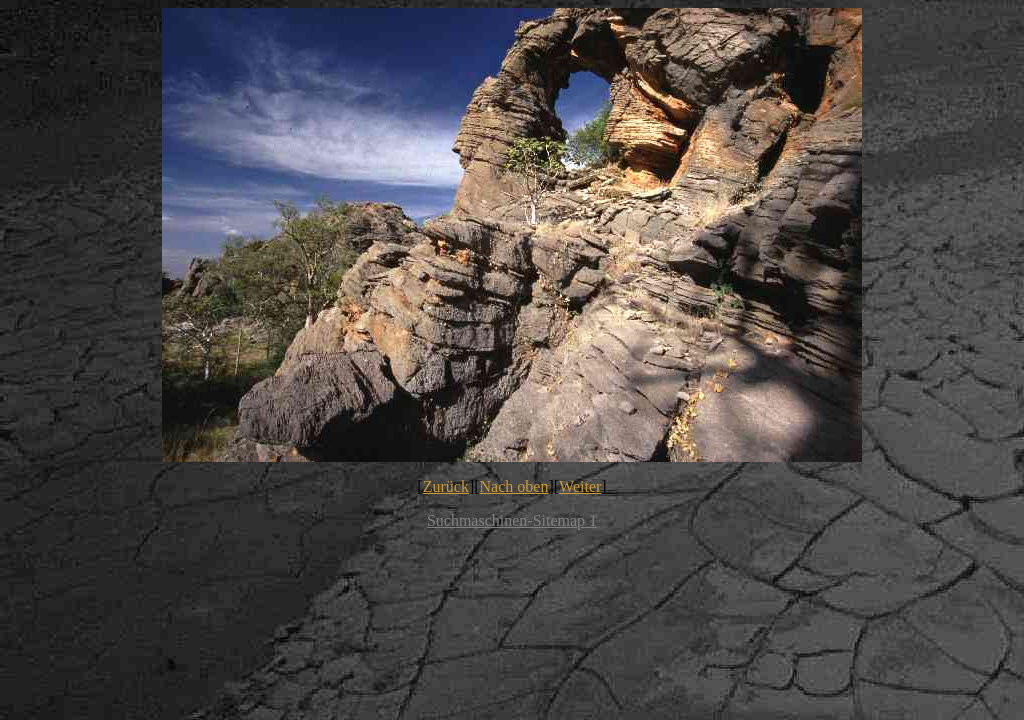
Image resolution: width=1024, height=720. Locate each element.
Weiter (580, 486)
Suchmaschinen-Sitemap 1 (512, 520)
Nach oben (514, 486)
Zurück (446, 486)
